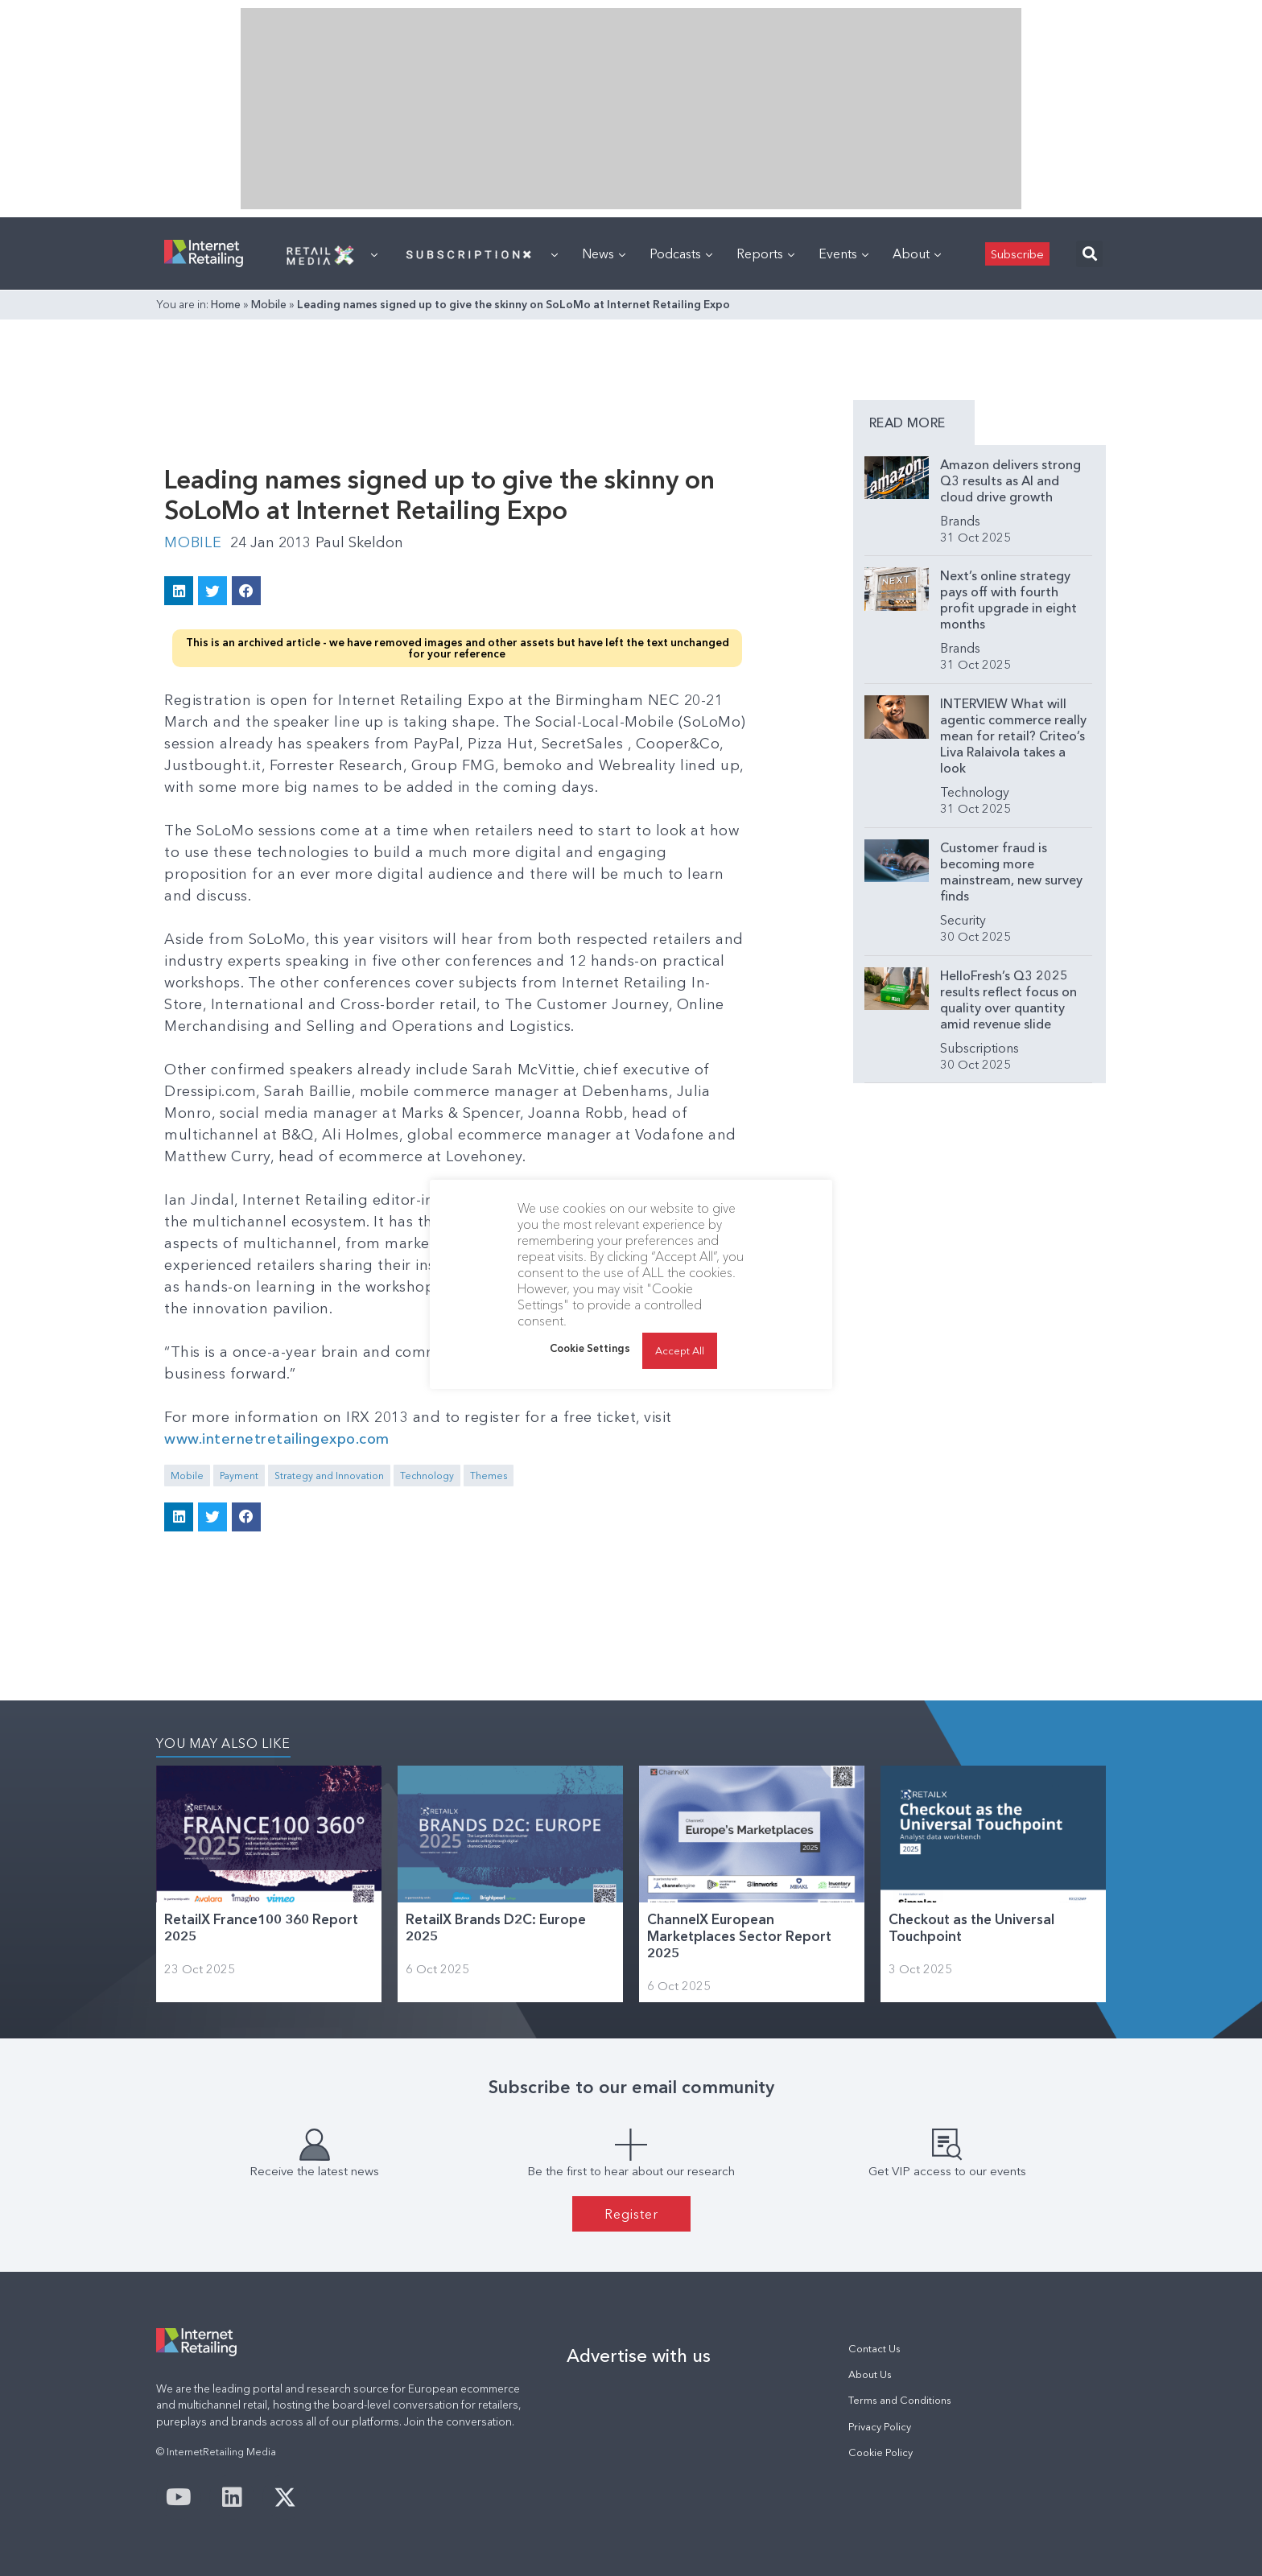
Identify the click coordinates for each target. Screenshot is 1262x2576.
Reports (765, 253)
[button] (1089, 254)
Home (226, 304)
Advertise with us (639, 2355)
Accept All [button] (679, 1350)
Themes (488, 1475)
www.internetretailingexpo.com (277, 1439)
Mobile (269, 304)
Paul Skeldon (359, 542)
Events (843, 253)
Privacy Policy (879, 2427)
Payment (239, 1475)
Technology (427, 1475)
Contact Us (874, 2349)
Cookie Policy (880, 2452)
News (603, 253)
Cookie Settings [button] (590, 1348)
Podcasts (681, 253)
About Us (870, 2374)
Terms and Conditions (899, 2400)
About (917, 253)
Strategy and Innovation (329, 1475)
